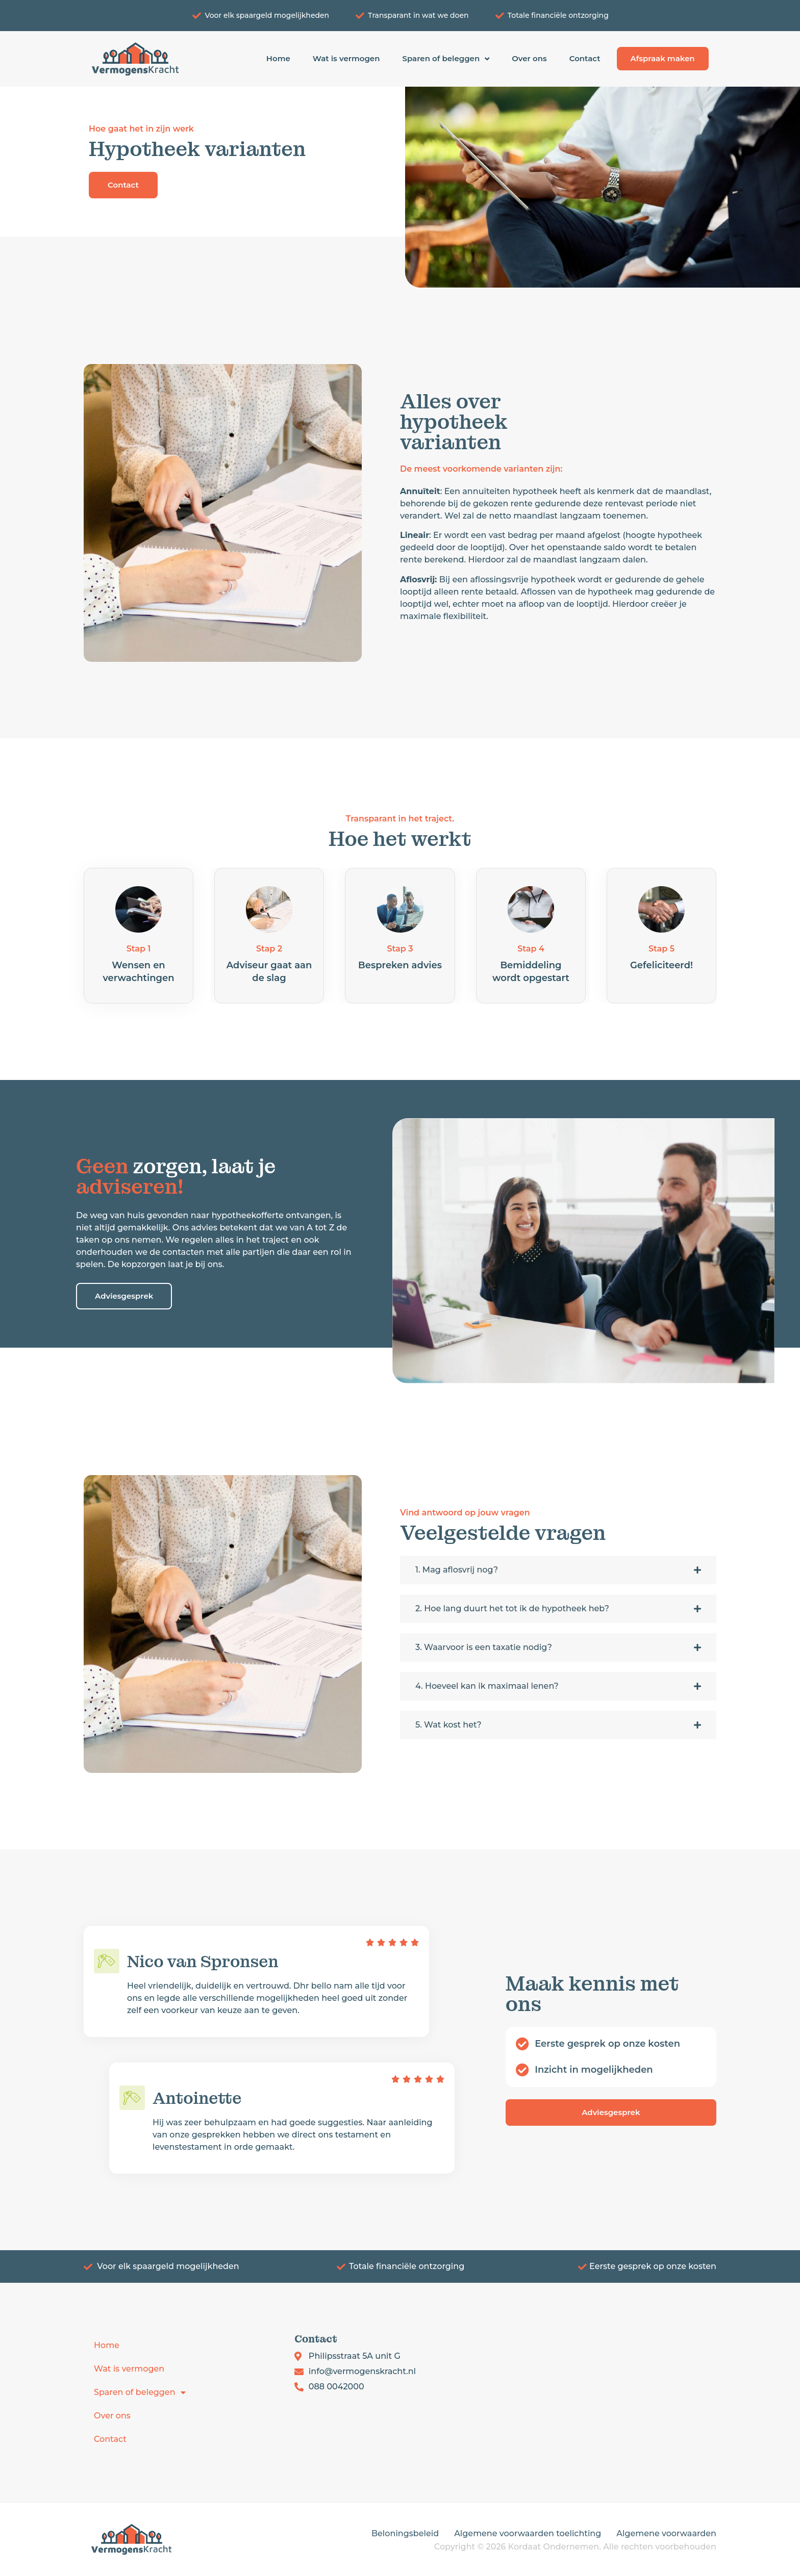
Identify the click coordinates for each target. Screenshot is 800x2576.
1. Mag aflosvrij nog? (456, 1570)
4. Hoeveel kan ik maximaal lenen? (487, 1686)
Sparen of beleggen (445, 59)
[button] (558, 1570)
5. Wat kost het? (448, 1725)
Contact (585, 58)
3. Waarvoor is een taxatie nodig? (483, 1647)
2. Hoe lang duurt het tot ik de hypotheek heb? (512, 1608)
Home (278, 58)
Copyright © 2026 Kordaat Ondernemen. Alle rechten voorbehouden (575, 2547)
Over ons (529, 58)
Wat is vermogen (346, 58)
